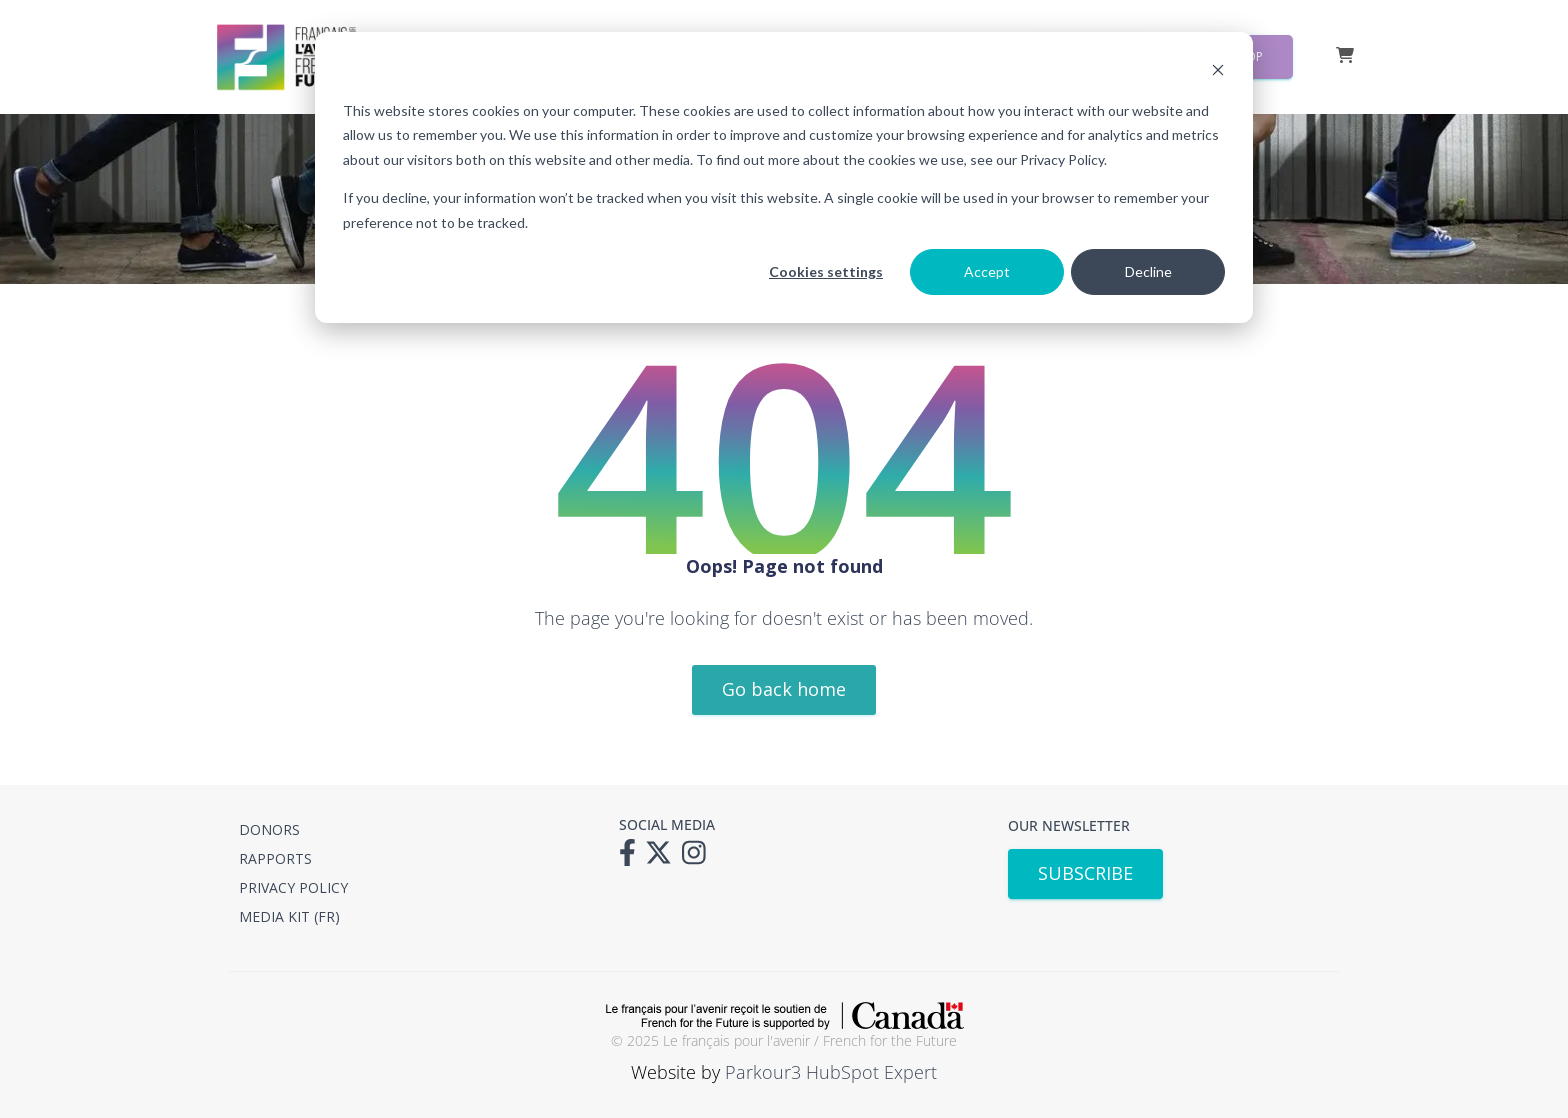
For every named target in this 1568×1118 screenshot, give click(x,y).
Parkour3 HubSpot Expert (831, 1072)
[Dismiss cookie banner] (1218, 72)
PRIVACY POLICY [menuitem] (293, 887)
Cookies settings (826, 271)
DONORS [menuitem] (269, 829)
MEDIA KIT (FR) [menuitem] (289, 916)
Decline (1148, 271)
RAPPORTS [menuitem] (275, 858)
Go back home (784, 689)
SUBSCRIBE (1085, 873)
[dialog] (784, 177)
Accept (987, 271)
